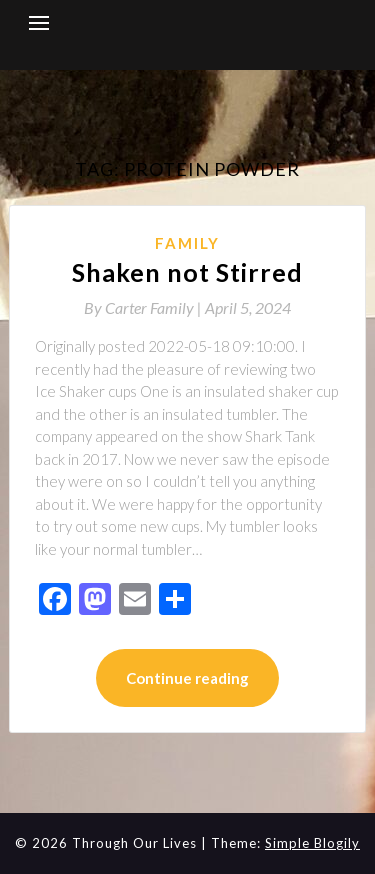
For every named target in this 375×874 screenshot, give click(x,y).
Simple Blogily (312, 843)
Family (187, 243)
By (144, 307)
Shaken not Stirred (187, 272)
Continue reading (187, 678)
